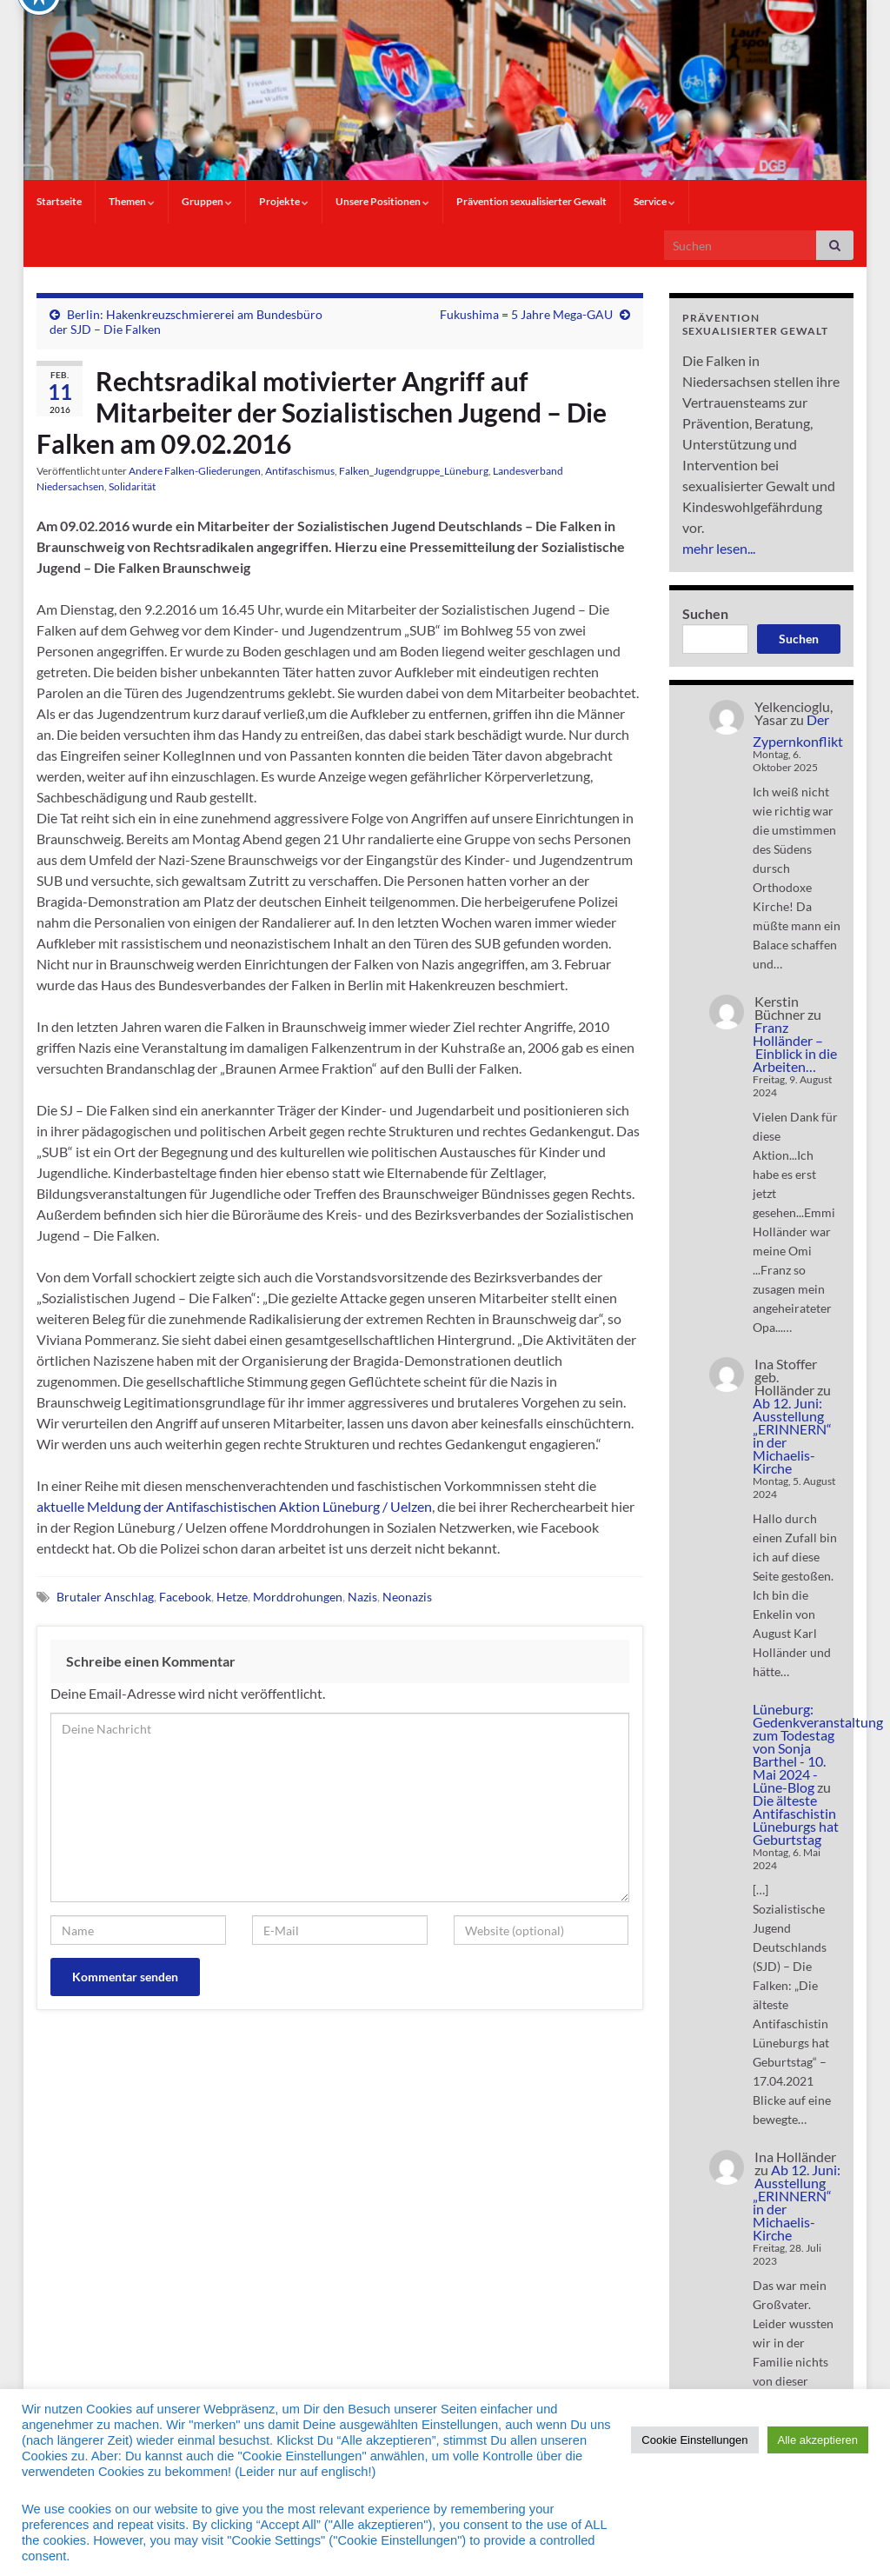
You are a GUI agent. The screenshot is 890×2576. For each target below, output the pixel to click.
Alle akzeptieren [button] (818, 2439)
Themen (132, 201)
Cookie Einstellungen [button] (694, 2439)
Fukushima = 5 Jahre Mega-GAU (526, 314)
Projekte (284, 201)
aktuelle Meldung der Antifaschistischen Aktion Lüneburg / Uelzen (234, 1506)
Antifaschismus (300, 470)
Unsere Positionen (382, 201)
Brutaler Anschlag (105, 1596)
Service (654, 201)
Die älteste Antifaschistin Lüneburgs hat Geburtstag (796, 1819)
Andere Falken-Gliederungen (195, 470)
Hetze (232, 1596)
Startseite (59, 201)
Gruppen (207, 201)
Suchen (705, 613)
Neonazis (407, 1596)
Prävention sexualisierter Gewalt (531, 201)
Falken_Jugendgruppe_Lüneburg (413, 470)
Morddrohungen (297, 1596)
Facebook (185, 1596)
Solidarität (132, 486)
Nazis (362, 1596)
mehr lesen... (718, 548)
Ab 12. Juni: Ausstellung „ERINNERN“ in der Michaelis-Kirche (792, 1435)
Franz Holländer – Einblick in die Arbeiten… (795, 1047)
